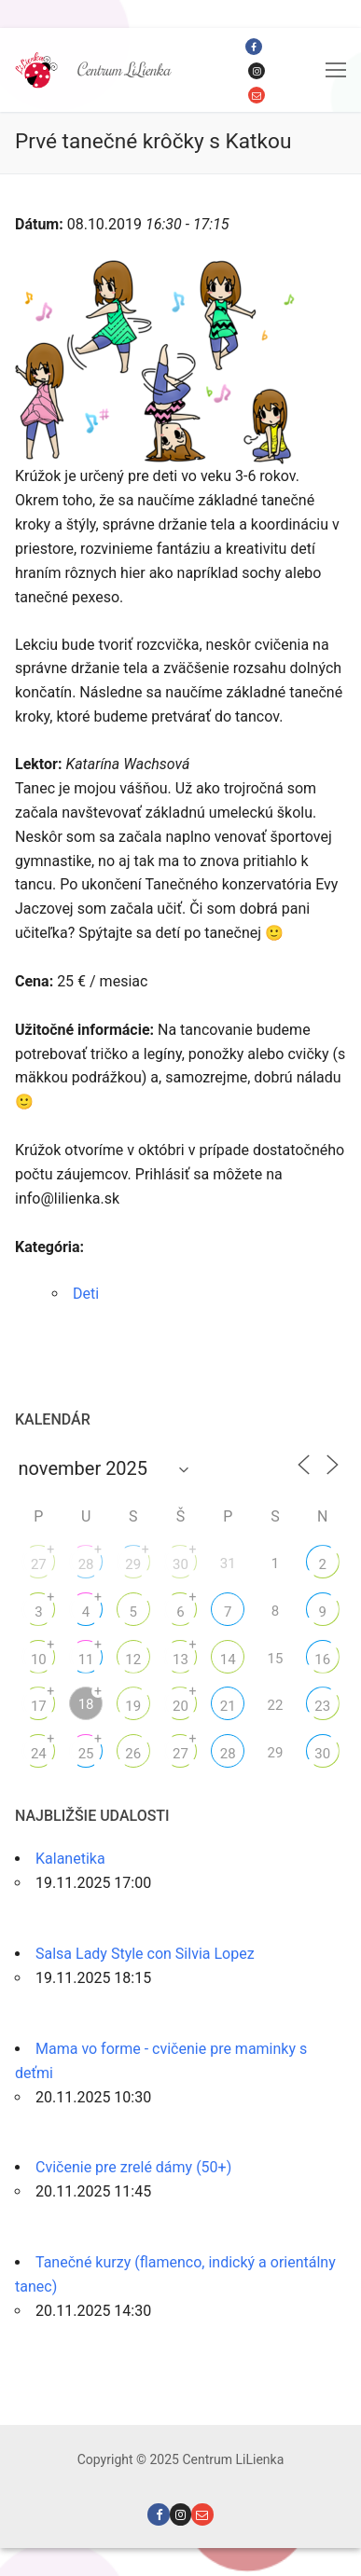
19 (133, 1706)
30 (180, 1564)
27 (39, 1564)
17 (39, 1706)
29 (133, 1564)
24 (39, 1753)
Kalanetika (70, 1858)
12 (133, 1659)
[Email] (256, 95)
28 (86, 1564)
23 (322, 1706)
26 (133, 1753)
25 (86, 1753)
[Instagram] (256, 70)
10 (39, 1659)
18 (86, 1704)
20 (180, 1706)
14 (228, 1659)
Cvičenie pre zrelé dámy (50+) (133, 2167)
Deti (86, 1293)
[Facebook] (253, 46)
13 (180, 1659)
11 (86, 1659)
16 (322, 1659)
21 (228, 1706)
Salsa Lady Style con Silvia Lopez (145, 1954)
